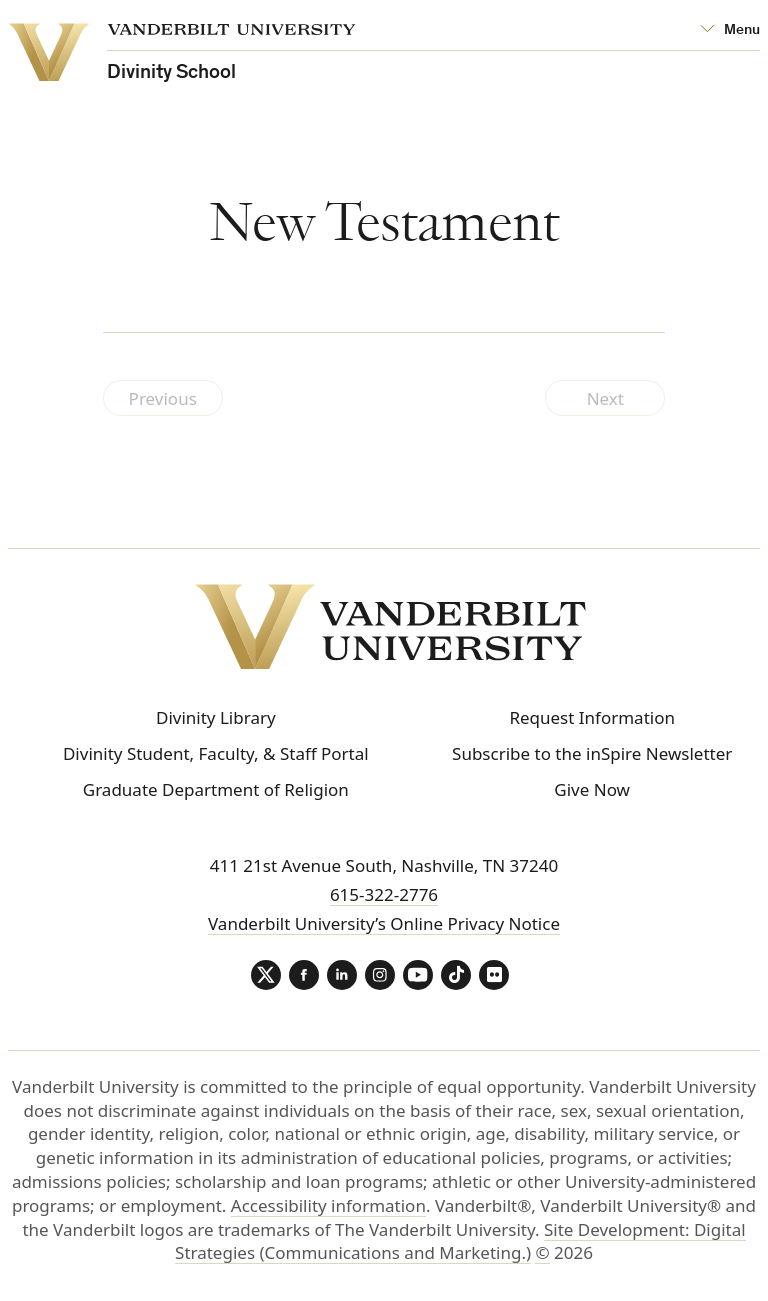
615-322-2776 (384, 894)
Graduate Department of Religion (216, 789)
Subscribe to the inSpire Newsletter (592, 753)
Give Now (592, 789)
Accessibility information (328, 1205)
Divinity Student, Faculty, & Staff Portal (216, 753)
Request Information (592, 717)
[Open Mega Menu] (730, 30)
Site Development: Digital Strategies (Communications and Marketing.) (460, 1241)
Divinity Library (216, 717)
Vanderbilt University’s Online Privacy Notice (384, 923)
